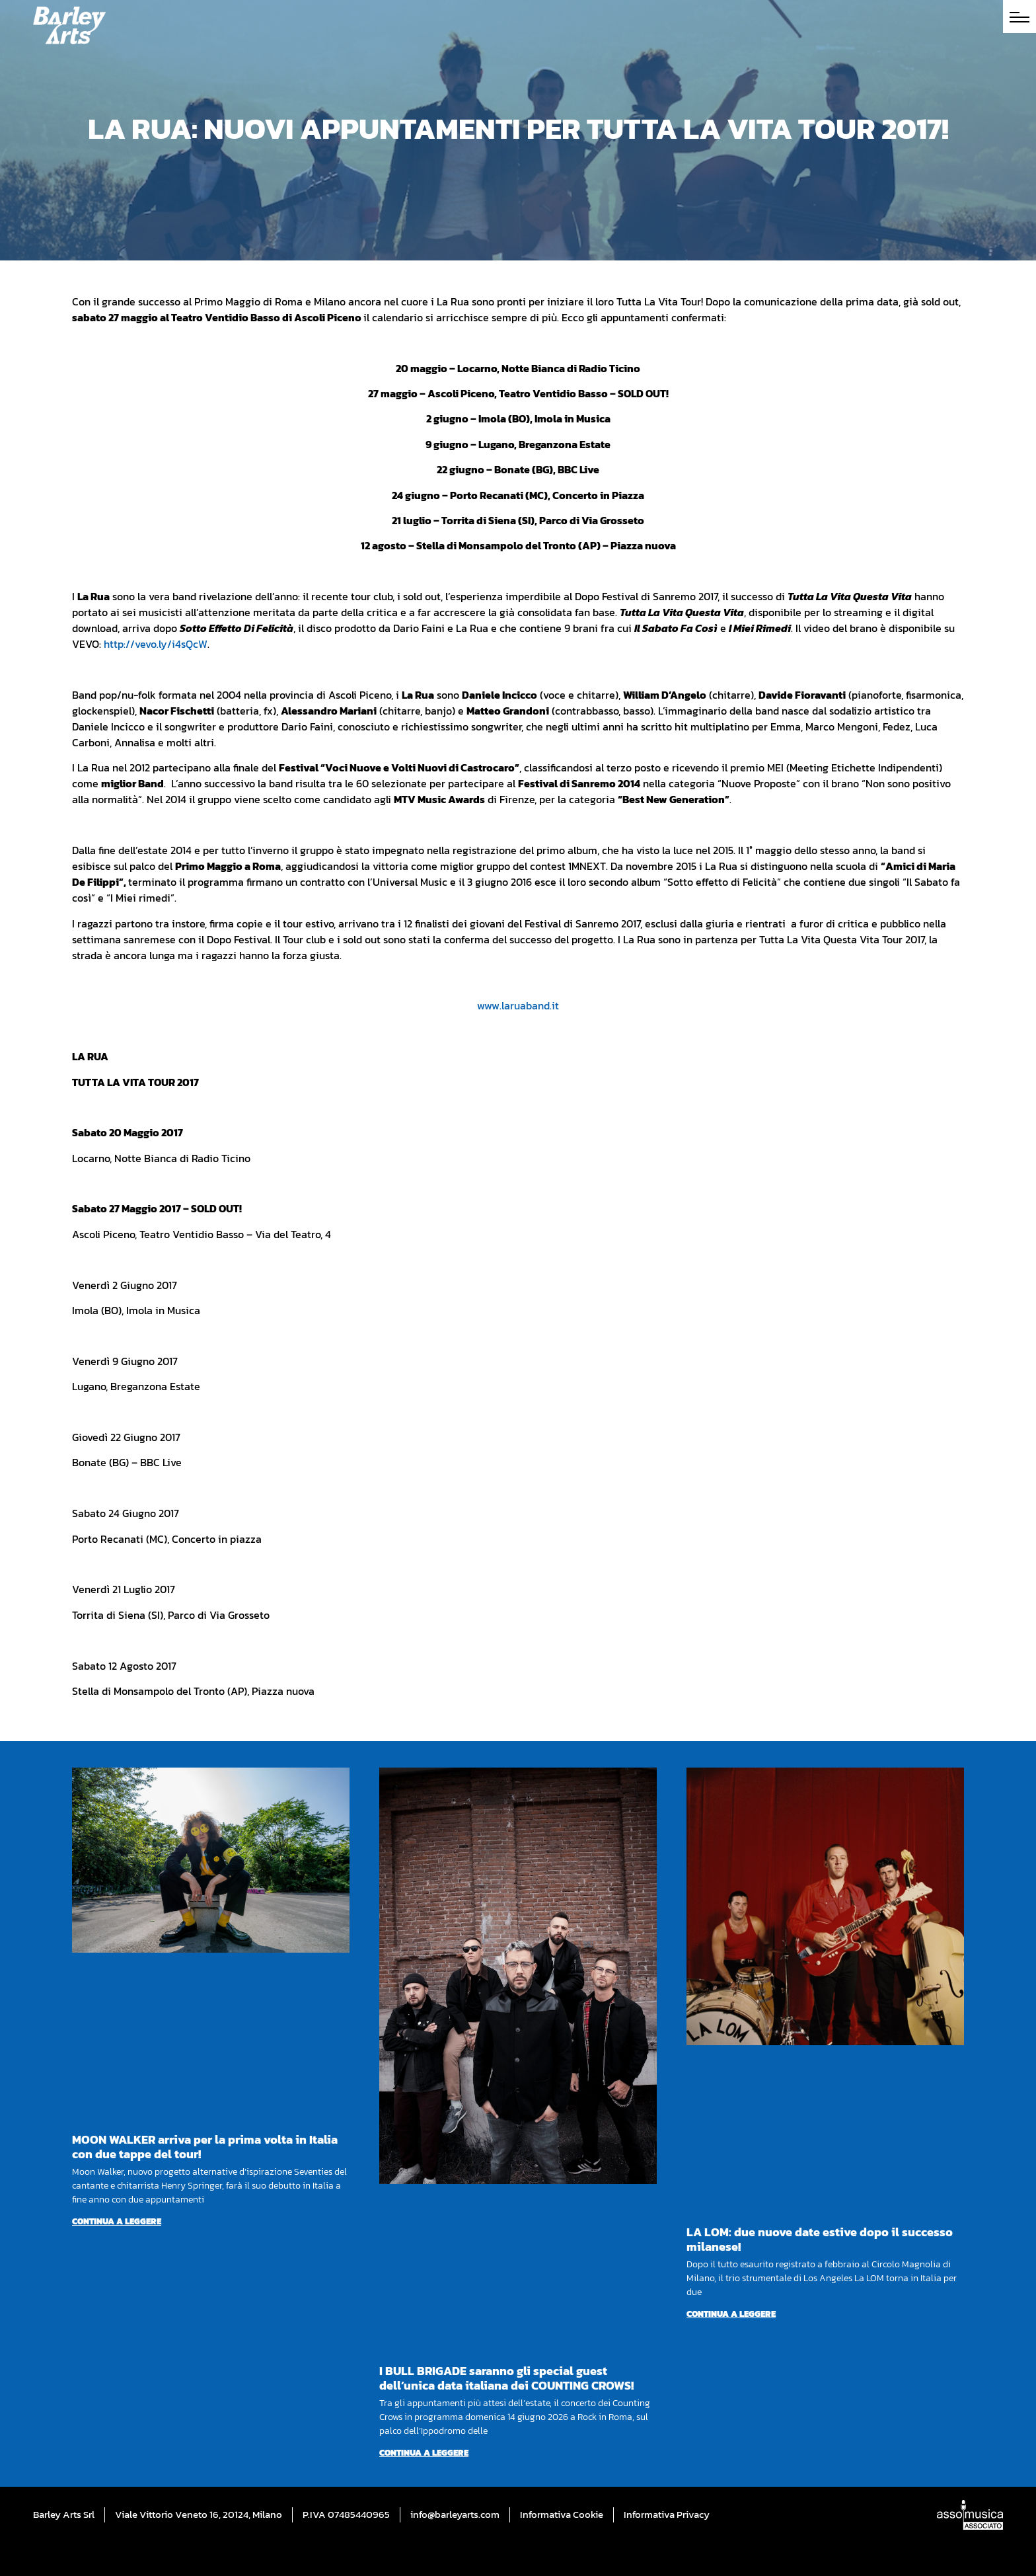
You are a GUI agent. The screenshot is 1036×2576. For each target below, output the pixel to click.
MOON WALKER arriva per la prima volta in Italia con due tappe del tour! (205, 2146)
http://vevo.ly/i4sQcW (155, 644)
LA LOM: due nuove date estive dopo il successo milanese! (819, 2239)
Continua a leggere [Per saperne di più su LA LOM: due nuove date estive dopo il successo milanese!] (731, 2314)
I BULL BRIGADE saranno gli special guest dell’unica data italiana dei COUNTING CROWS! (506, 2378)
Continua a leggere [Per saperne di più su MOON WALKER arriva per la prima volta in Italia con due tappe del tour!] (116, 2221)
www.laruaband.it (518, 1005)
